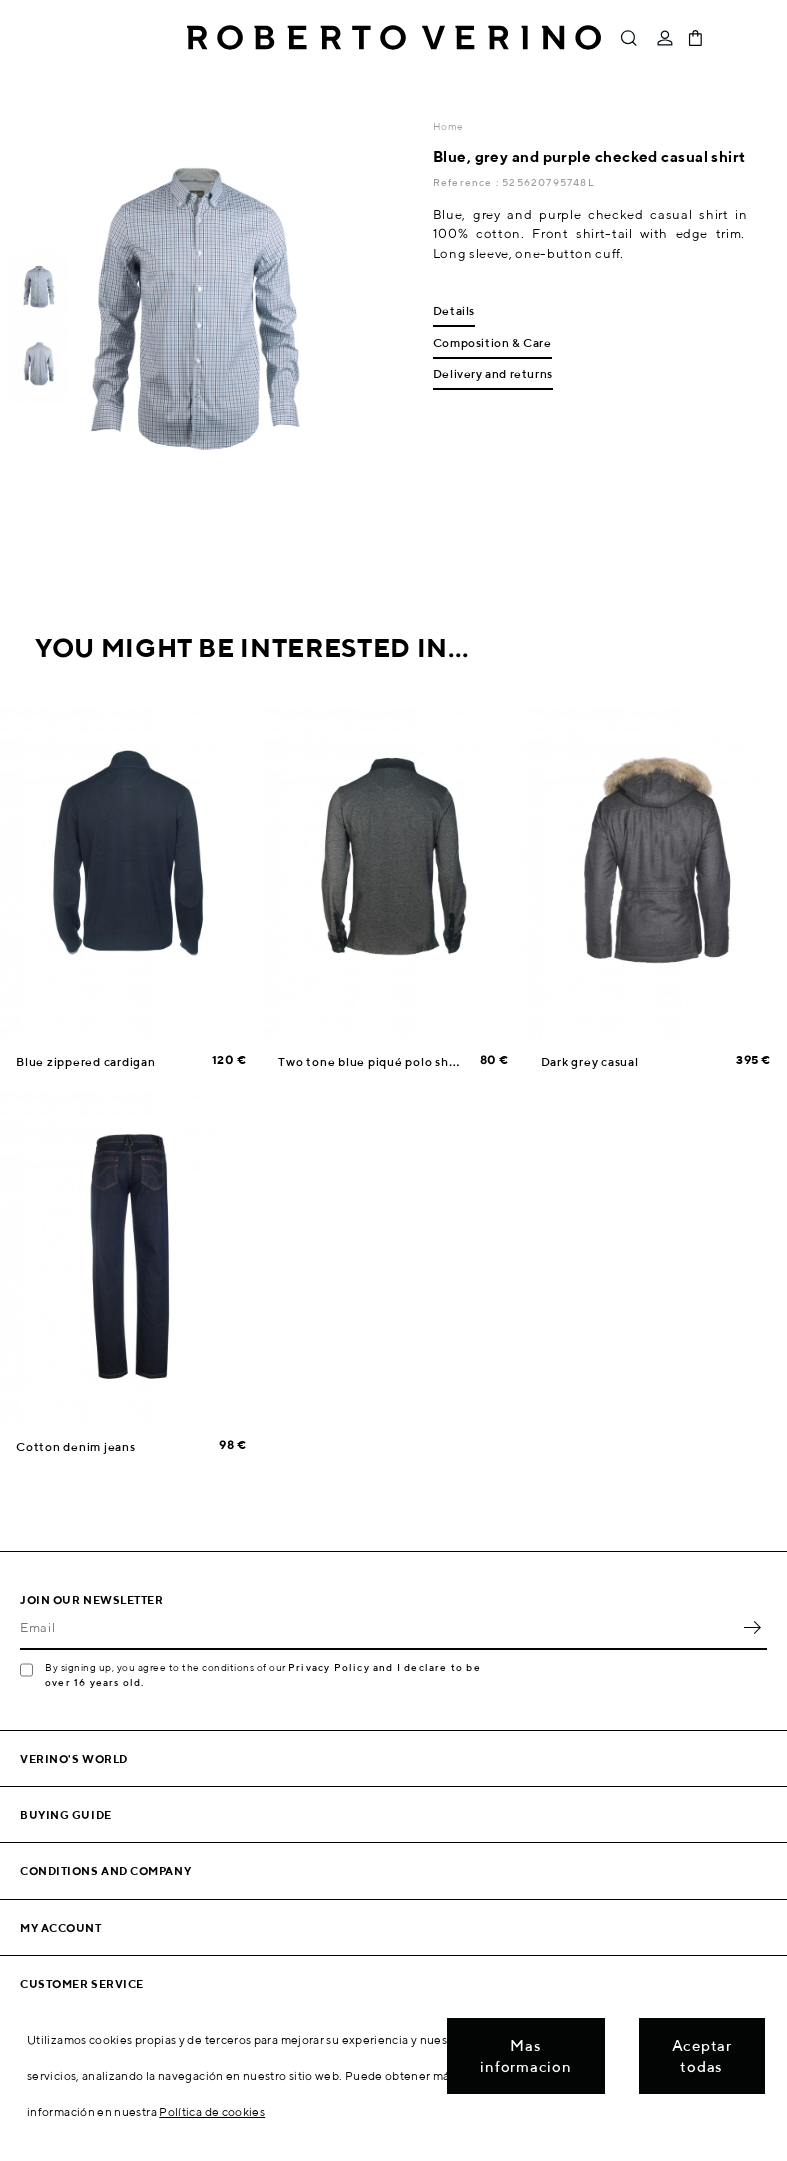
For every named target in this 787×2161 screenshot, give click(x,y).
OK (752, 1628)
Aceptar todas (702, 2056)
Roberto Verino (394, 38)
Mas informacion (525, 2056)
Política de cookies (212, 2111)
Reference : (467, 182)
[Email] (378, 1628)
